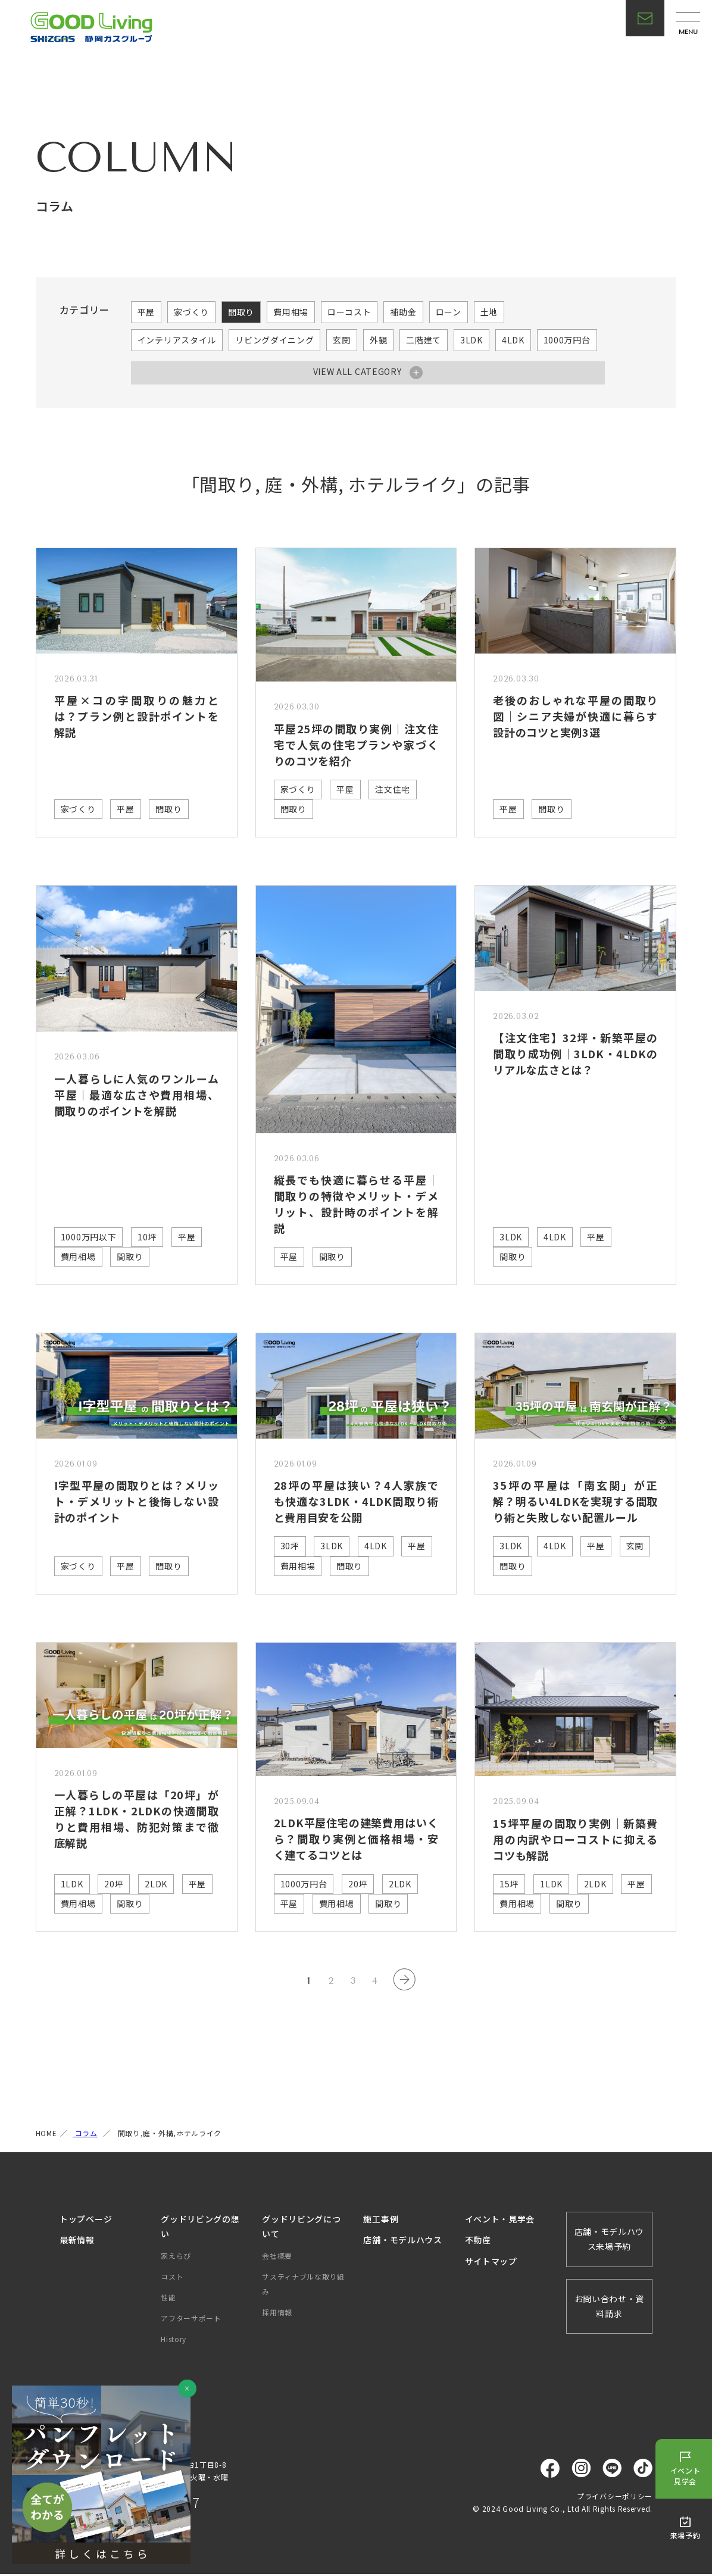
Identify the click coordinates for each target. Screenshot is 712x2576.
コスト (172, 2277)
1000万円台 (567, 340)
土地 (489, 312)
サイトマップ (491, 2262)
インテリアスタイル (177, 340)
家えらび (176, 2257)
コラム (85, 2134)
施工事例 (380, 2220)
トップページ (86, 2220)
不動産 (478, 2241)
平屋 (146, 312)
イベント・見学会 (500, 2220)
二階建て (423, 340)
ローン (448, 312)
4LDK (513, 340)
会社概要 (277, 2257)
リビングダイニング (274, 340)
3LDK (471, 340)
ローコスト (349, 312)
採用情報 (277, 2313)
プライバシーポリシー (614, 2497)
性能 (168, 2298)
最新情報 (77, 2241)
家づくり (191, 312)
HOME (46, 2134)
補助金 (403, 312)
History (173, 2341)
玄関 (341, 340)
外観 (378, 340)
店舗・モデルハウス (402, 2241)
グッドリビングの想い (200, 2227)
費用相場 (290, 312)
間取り (241, 312)
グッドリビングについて (301, 2227)
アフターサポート (191, 2319)
